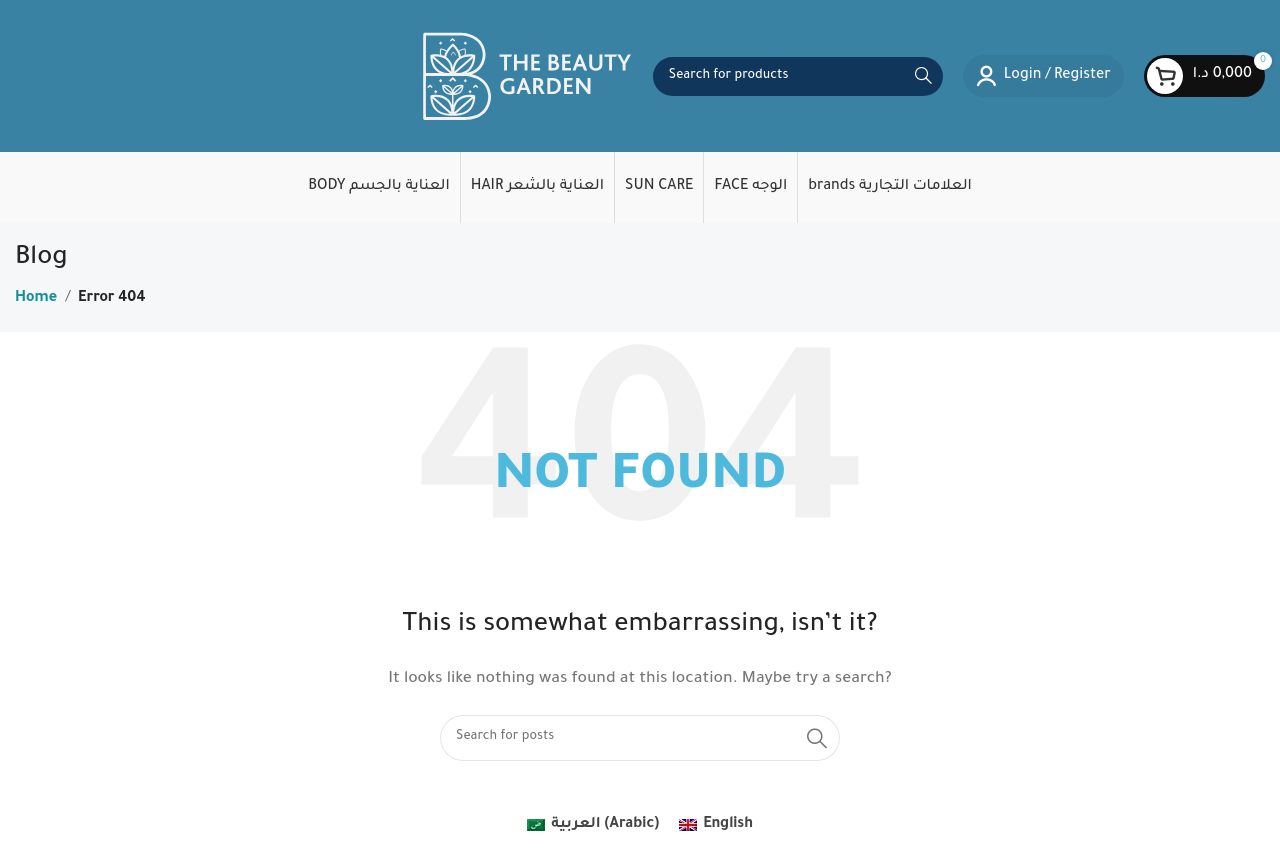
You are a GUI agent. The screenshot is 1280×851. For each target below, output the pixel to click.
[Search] (798, 76)
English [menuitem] (728, 825)
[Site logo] (527, 78)
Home (36, 299)
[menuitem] (593, 826)
